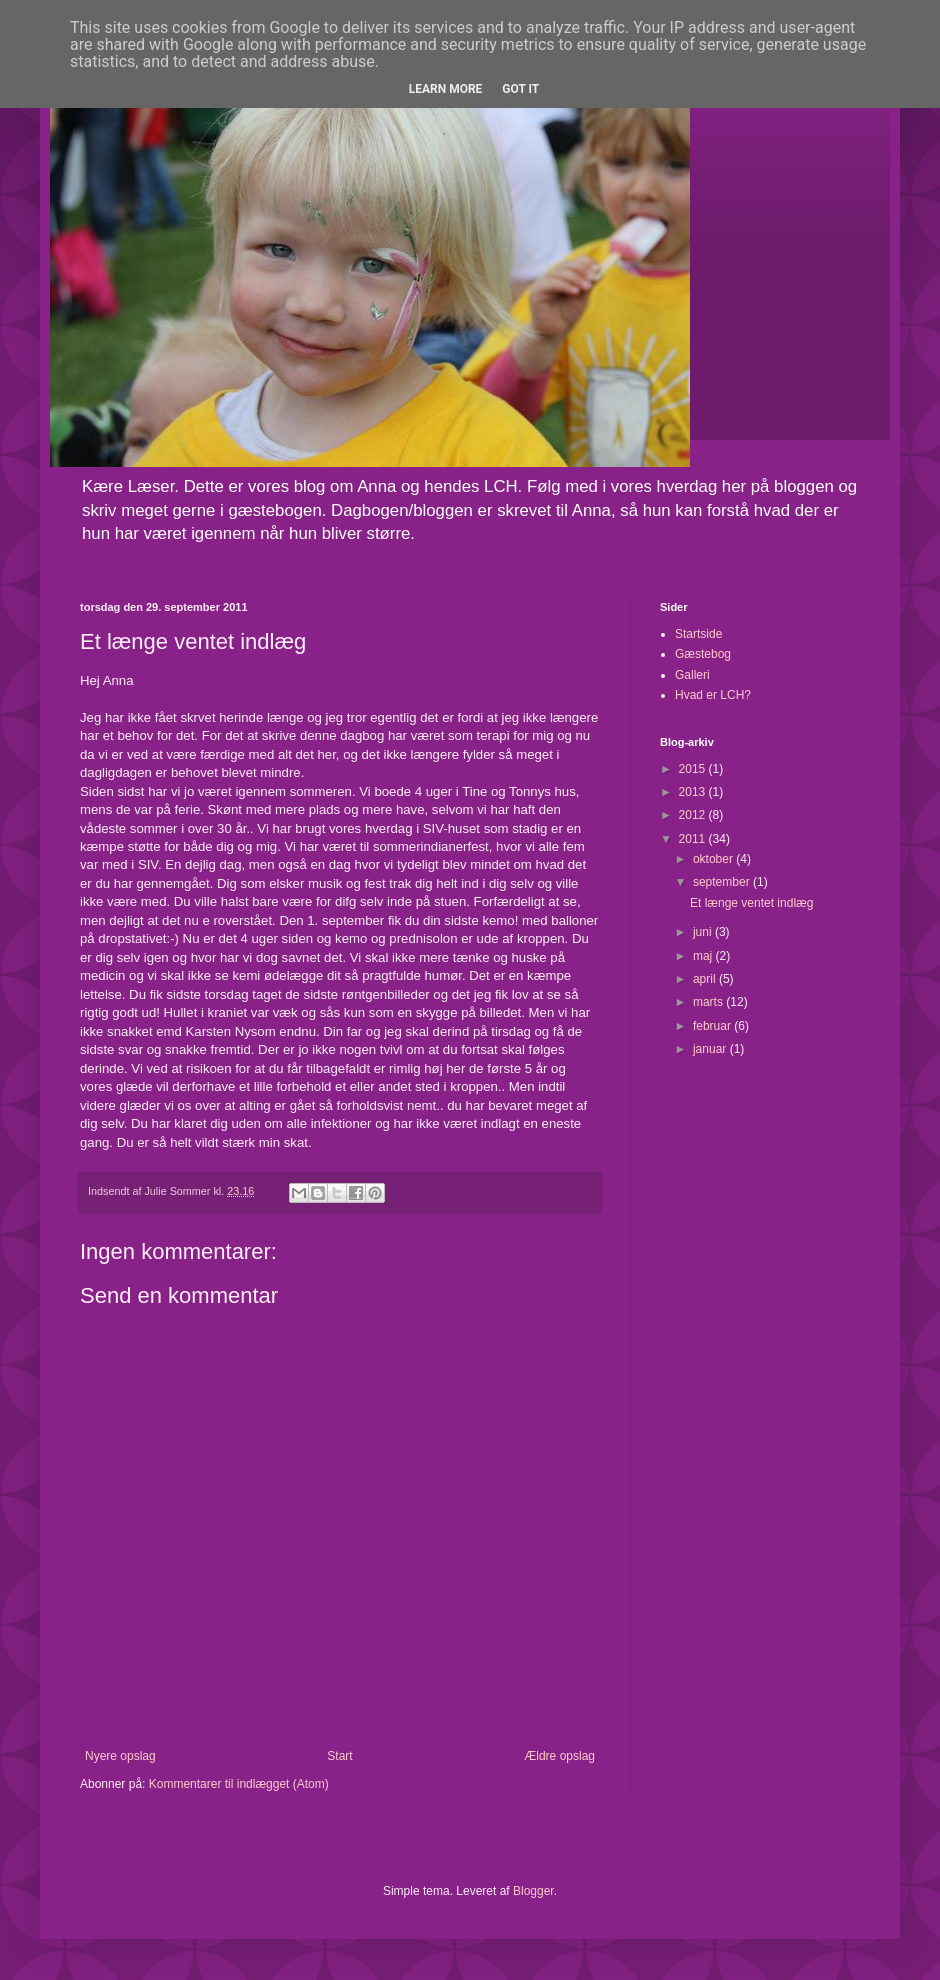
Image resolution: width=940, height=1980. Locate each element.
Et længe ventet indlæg (751, 903)
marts (709, 1002)
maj (704, 956)
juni (704, 932)
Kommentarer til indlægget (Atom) (239, 1784)
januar (711, 1049)
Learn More (446, 89)
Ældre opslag (559, 1756)
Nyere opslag (120, 1756)
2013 (694, 792)
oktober (714, 859)
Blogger (533, 1891)
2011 (694, 839)
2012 (694, 815)
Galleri (692, 675)
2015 (694, 769)
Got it (520, 89)
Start (339, 1756)
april (706, 979)
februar (713, 1026)
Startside (698, 634)
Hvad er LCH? (713, 695)
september (723, 882)
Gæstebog (703, 654)
